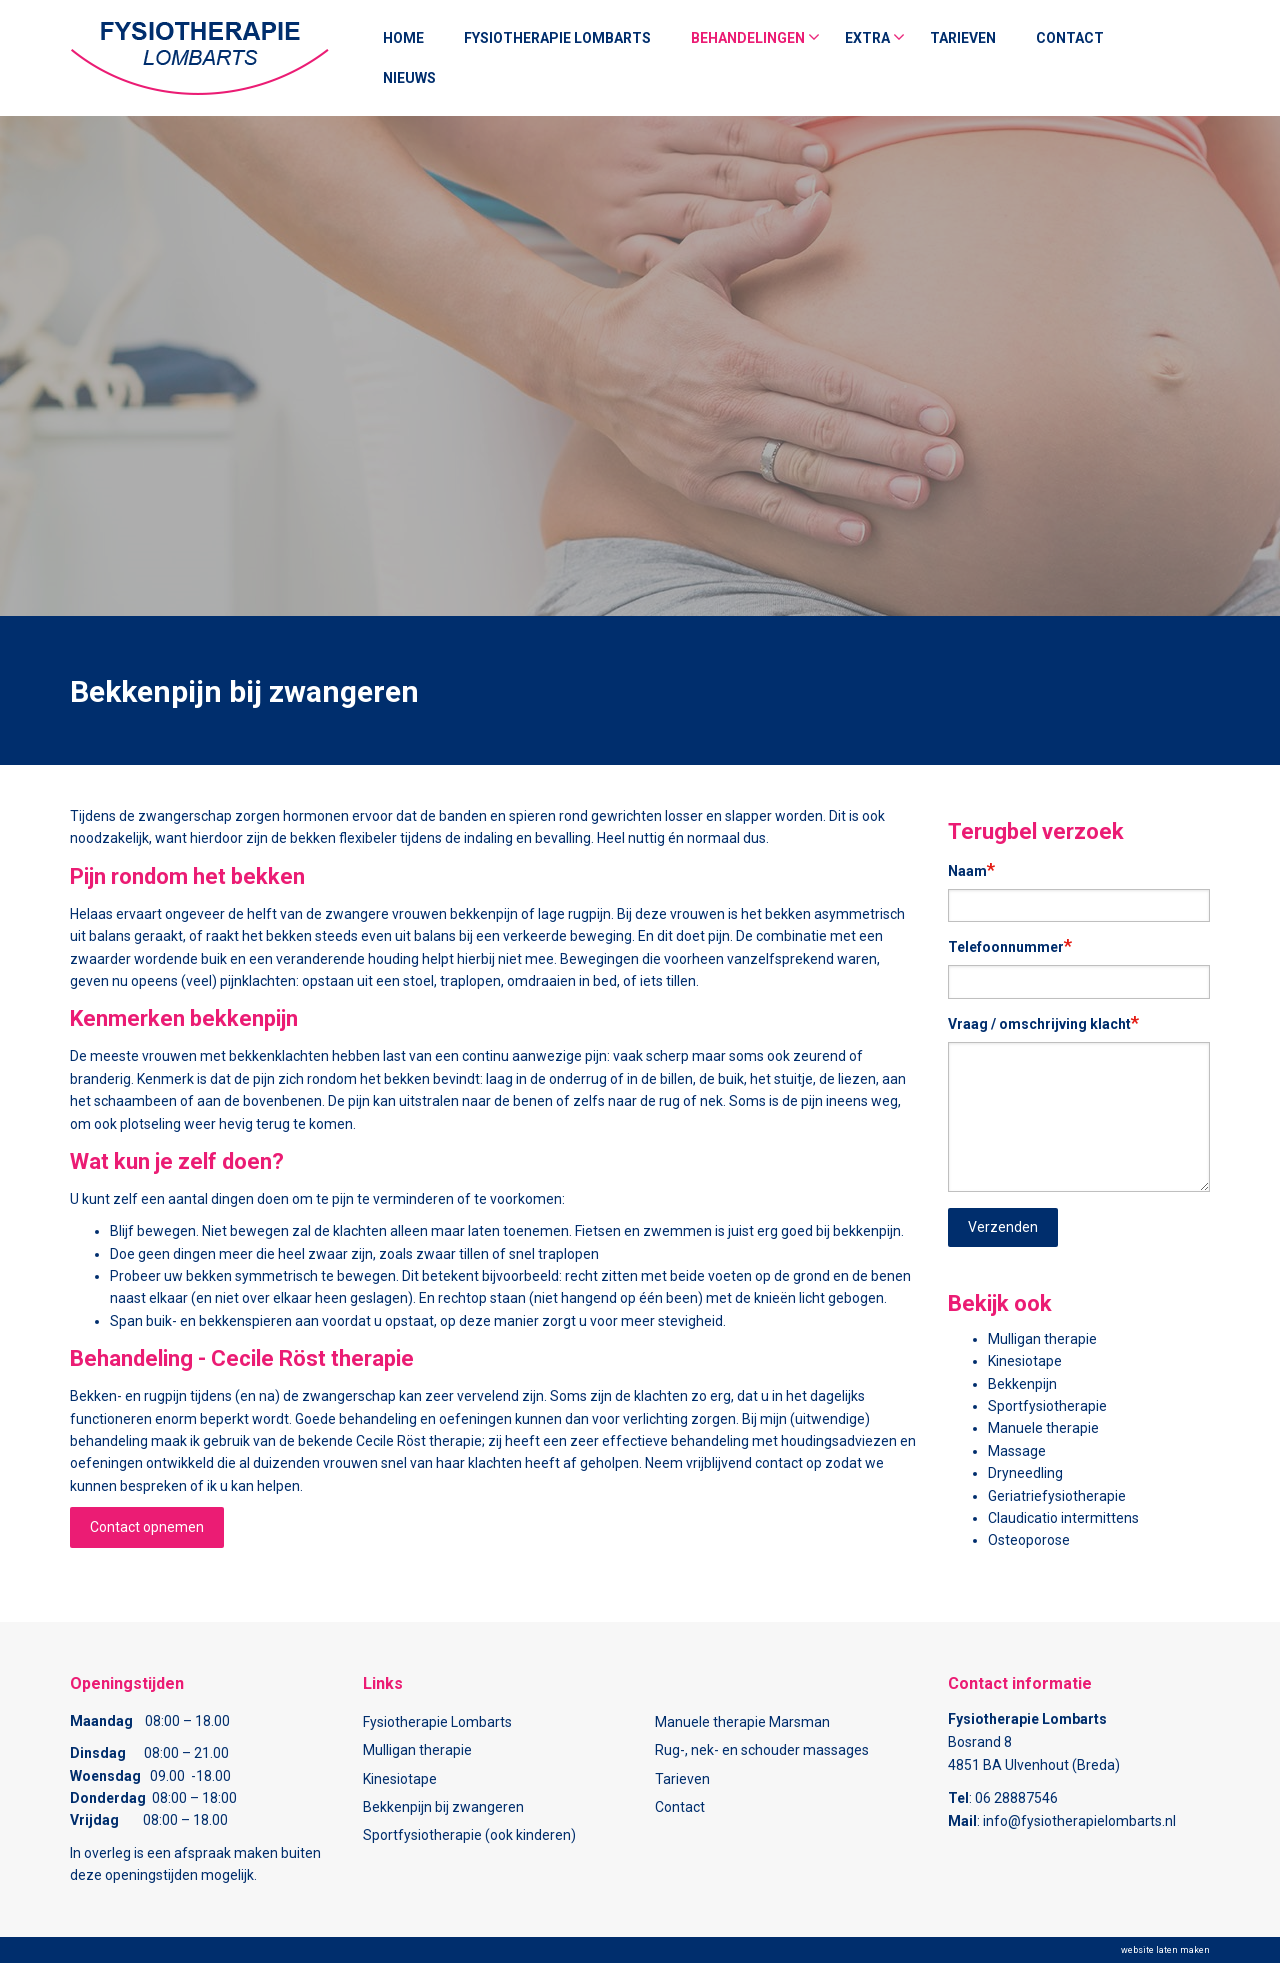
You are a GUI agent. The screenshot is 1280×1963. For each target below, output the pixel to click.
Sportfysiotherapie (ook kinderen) (469, 1835)
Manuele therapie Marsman (742, 1722)
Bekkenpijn (1022, 1384)
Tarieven (963, 38)
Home (403, 38)
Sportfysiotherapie (1047, 1406)
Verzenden (1003, 1227)
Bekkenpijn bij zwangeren (443, 1807)
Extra (867, 38)
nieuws (409, 78)
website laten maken (1165, 1950)
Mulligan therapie (1042, 1339)
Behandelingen (748, 38)
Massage (1017, 1451)
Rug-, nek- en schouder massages (762, 1750)
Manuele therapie (1043, 1428)
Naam (971, 869)
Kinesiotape (1025, 1361)
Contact (1070, 38)
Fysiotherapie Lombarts (557, 38)
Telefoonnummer (1010, 945)
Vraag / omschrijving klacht (1043, 1022)
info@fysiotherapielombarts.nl (1079, 1821)
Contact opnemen (147, 1527)
